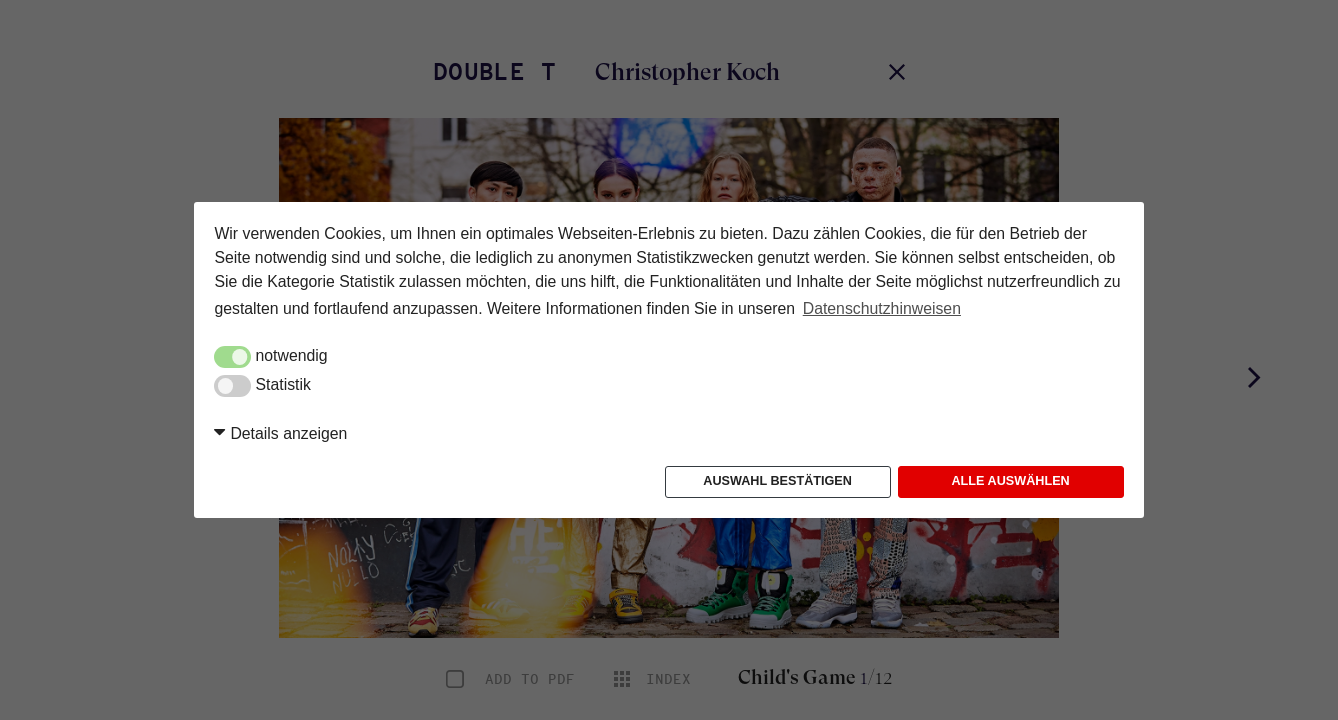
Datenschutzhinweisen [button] (882, 308)
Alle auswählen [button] (1010, 481)
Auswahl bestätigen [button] (777, 481)
